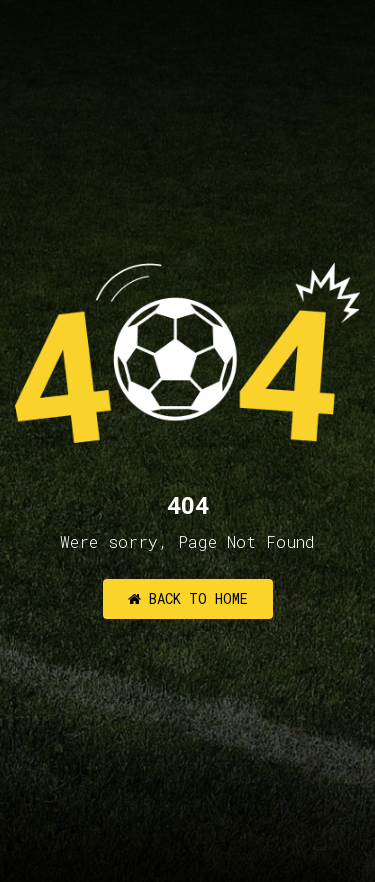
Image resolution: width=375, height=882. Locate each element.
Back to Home (188, 598)
